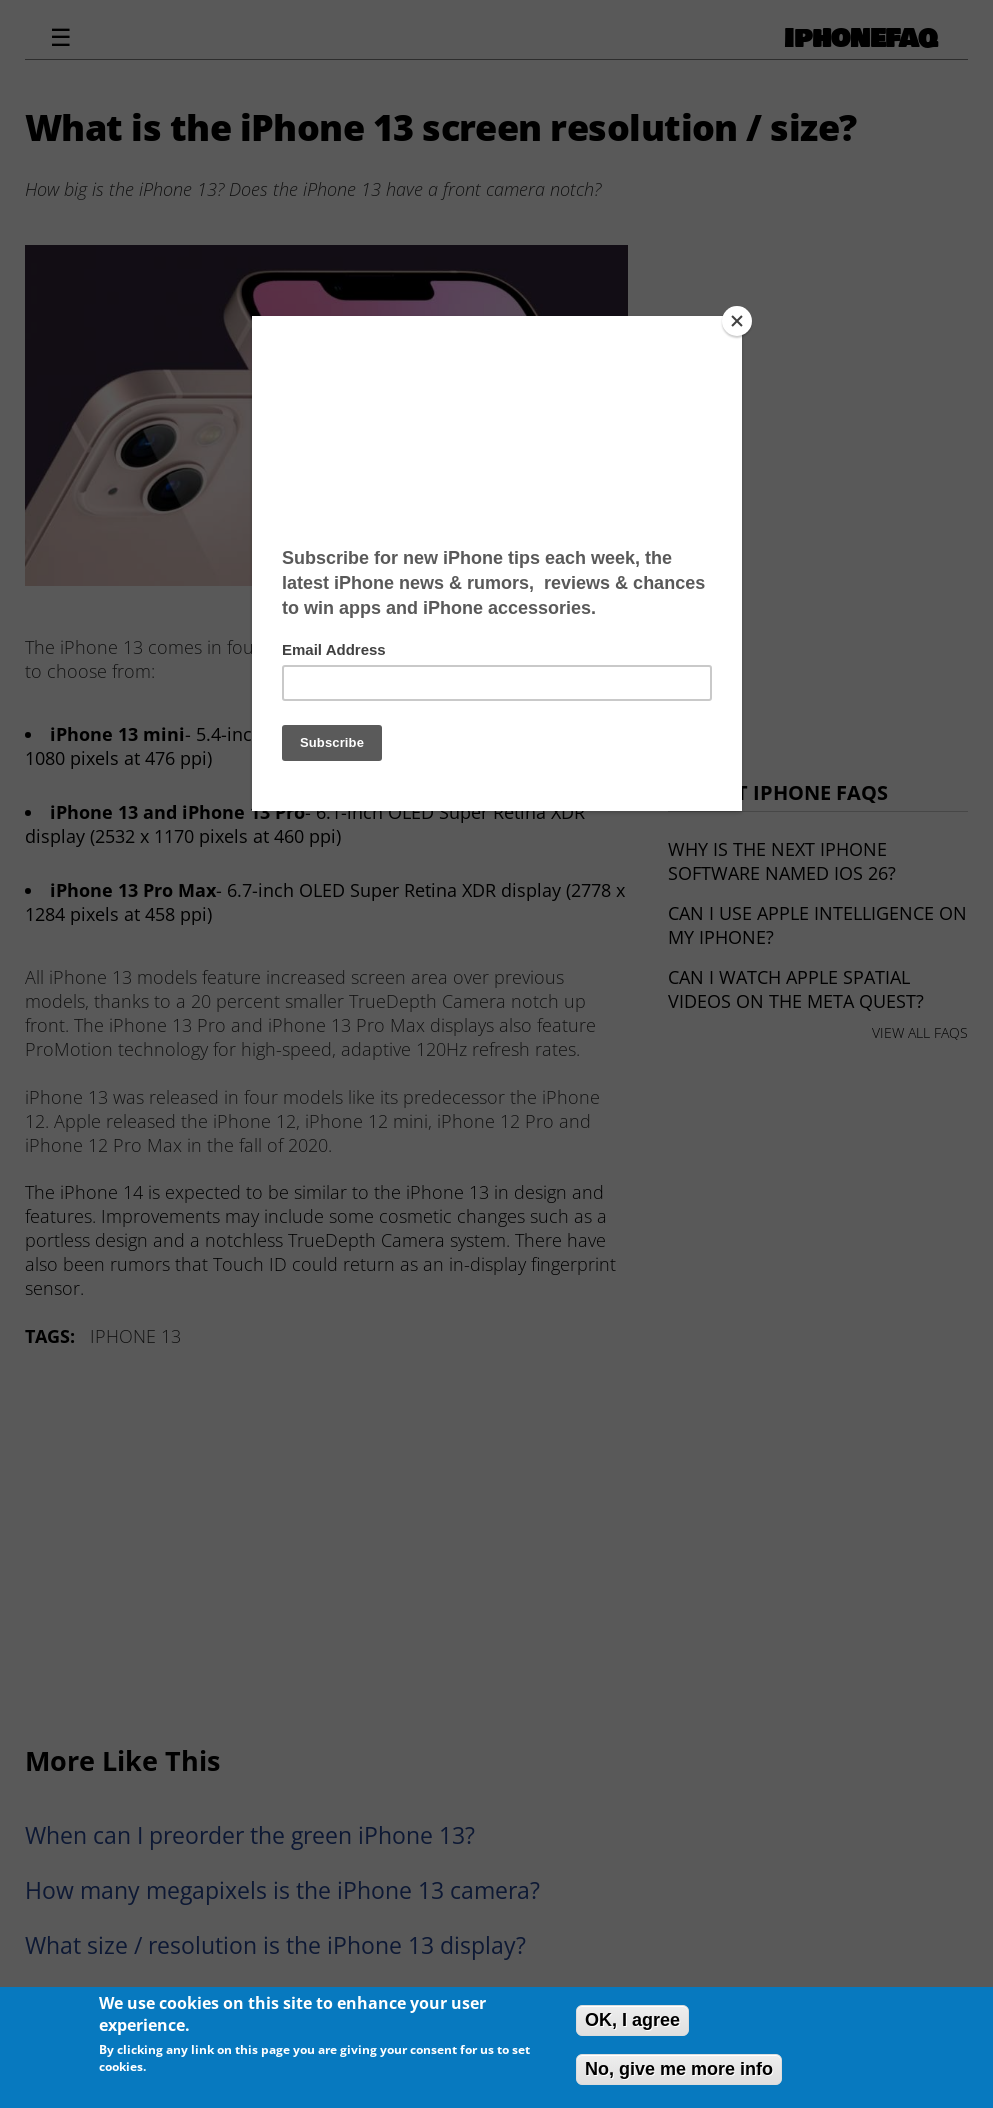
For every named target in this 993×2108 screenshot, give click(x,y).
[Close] (737, 321)
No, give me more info (679, 2069)
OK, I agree (632, 2020)
